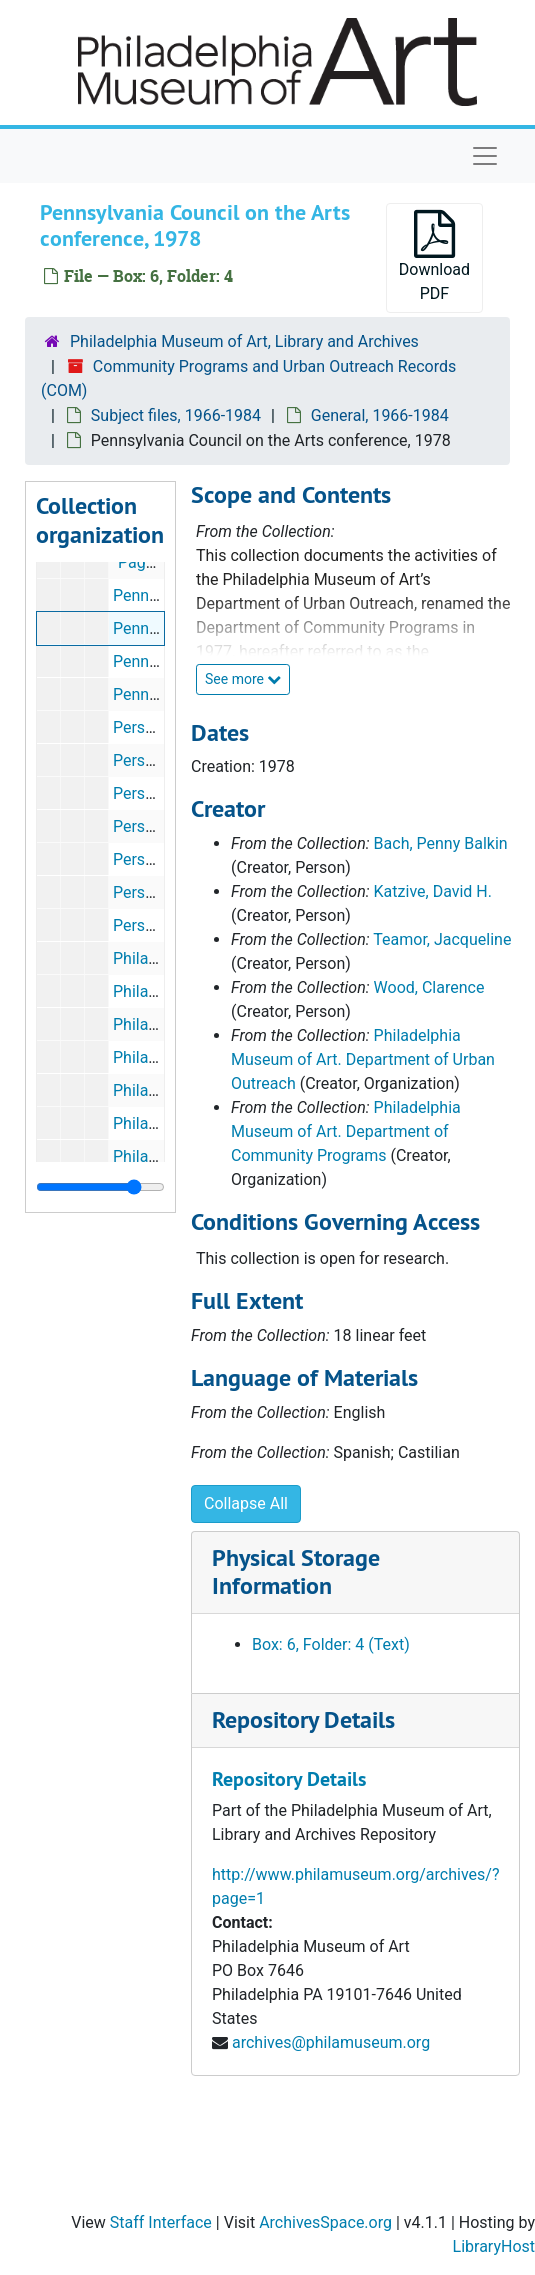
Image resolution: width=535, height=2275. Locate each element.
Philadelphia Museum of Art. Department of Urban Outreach (363, 1059)
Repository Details (303, 1719)
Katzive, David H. (433, 891)
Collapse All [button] (246, 1503)
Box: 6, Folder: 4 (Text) (331, 1644)
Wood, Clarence (429, 987)
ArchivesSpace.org (325, 2222)
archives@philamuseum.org (331, 2042)
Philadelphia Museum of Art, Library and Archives (244, 341)
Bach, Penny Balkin (441, 843)
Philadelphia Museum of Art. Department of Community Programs (346, 1131)
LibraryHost (494, 2246)
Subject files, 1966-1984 (176, 415)
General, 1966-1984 (380, 415)
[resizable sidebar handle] (100, 1187)
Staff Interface (161, 2222)
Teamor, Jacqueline (442, 939)
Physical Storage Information (296, 1572)
